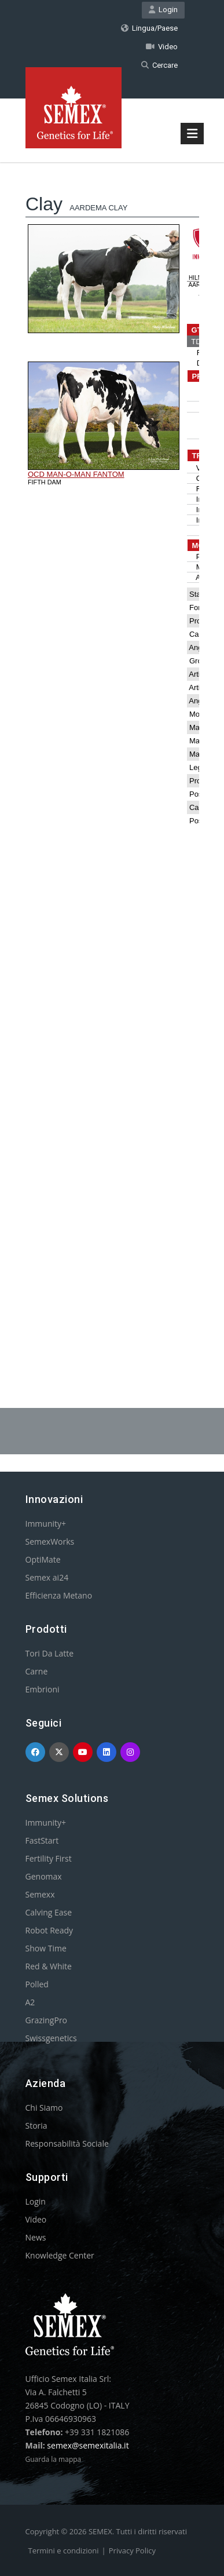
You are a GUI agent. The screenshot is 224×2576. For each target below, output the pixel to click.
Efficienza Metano (59, 1595)
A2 (30, 2002)
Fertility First (48, 1858)
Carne (36, 1671)
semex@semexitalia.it (87, 2445)
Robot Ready (49, 1930)
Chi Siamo (44, 2107)
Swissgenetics (51, 2038)
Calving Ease (48, 1912)
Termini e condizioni (63, 2550)
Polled (37, 1984)
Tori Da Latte (49, 1653)
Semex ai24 (47, 1577)
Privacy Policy (132, 2550)
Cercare (159, 65)
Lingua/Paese (149, 28)
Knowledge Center (59, 2255)
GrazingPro (46, 2020)
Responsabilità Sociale (67, 2143)
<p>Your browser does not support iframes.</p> (112, 755)
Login (163, 9)
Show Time (46, 1948)
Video (162, 46)
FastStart (42, 1840)
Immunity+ (46, 1523)
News (35, 2237)
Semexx (40, 1894)
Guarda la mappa (53, 2459)
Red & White (48, 1966)
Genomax (43, 1876)
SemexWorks (50, 1541)
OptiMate (43, 1559)
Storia (36, 2125)
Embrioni (42, 1689)
